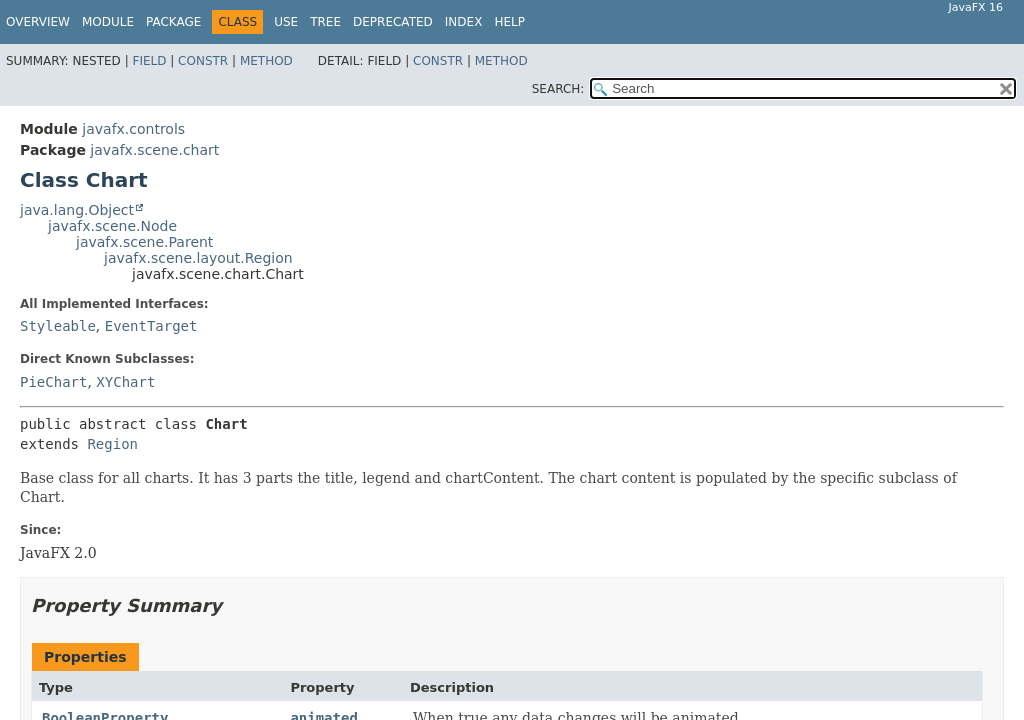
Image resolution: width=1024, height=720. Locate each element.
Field (149, 61)
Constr (203, 61)
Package (173, 22)
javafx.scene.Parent (144, 242)
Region (112, 444)
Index (464, 22)
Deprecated (393, 22)
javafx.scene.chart (154, 150)
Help (509, 22)
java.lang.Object (77, 210)
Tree (325, 22)
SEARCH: (558, 89)
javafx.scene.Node (112, 226)
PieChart (53, 382)
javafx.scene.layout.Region (198, 258)
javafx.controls (133, 129)
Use (286, 22)
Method (266, 61)
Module (108, 22)
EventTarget (151, 326)
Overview (38, 22)
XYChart (125, 382)
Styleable (58, 326)
